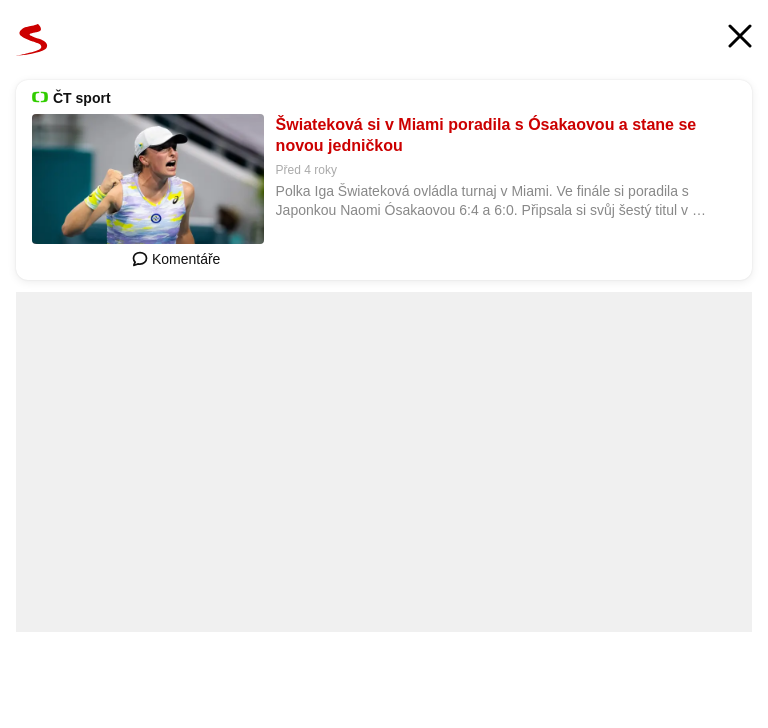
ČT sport (82, 98)
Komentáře (176, 259)
